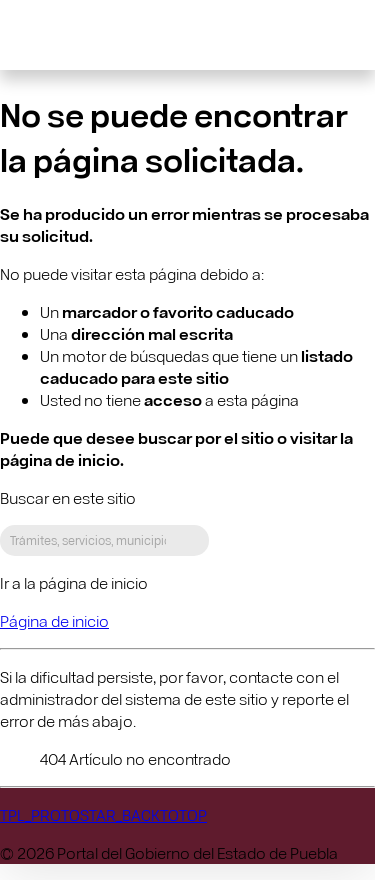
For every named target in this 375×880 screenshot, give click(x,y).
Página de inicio (54, 620)
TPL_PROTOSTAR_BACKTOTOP (103, 814)
